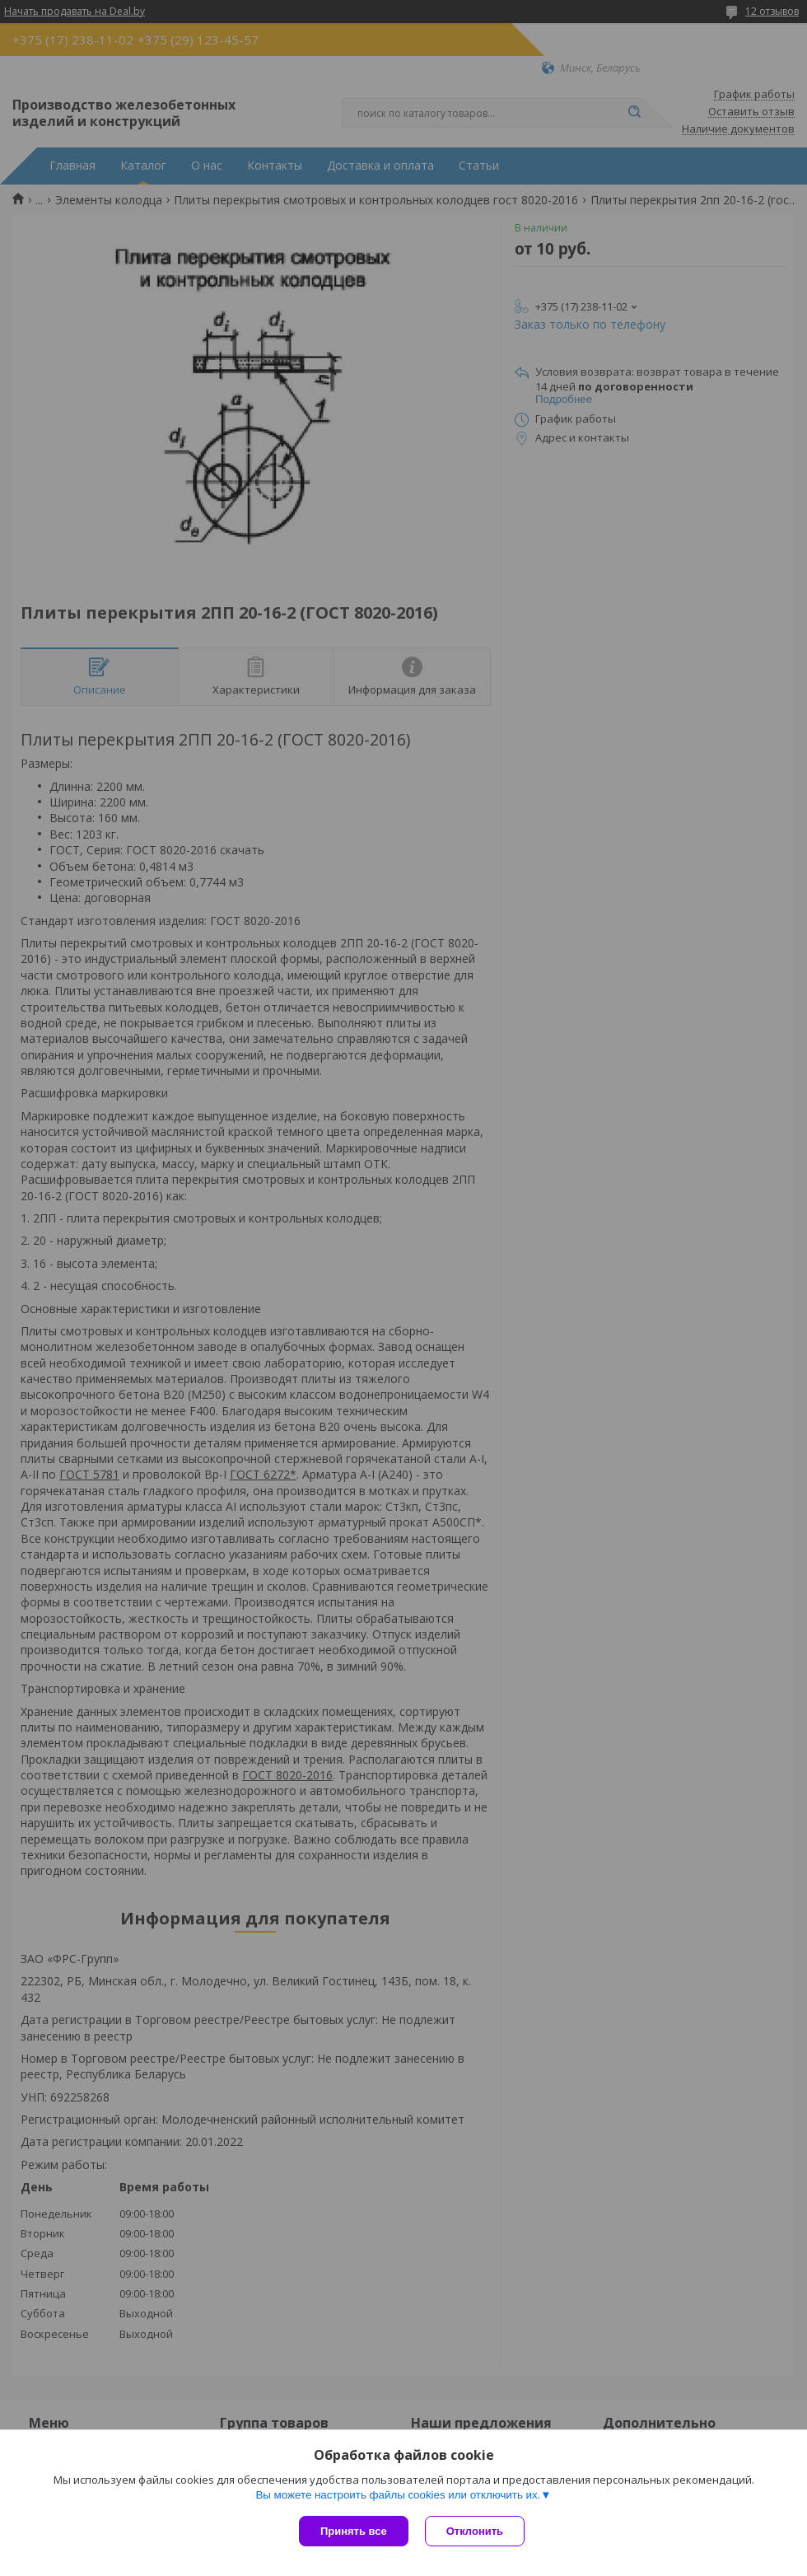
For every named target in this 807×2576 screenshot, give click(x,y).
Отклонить (474, 2531)
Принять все (353, 2531)
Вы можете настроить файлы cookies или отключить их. (397, 2495)
